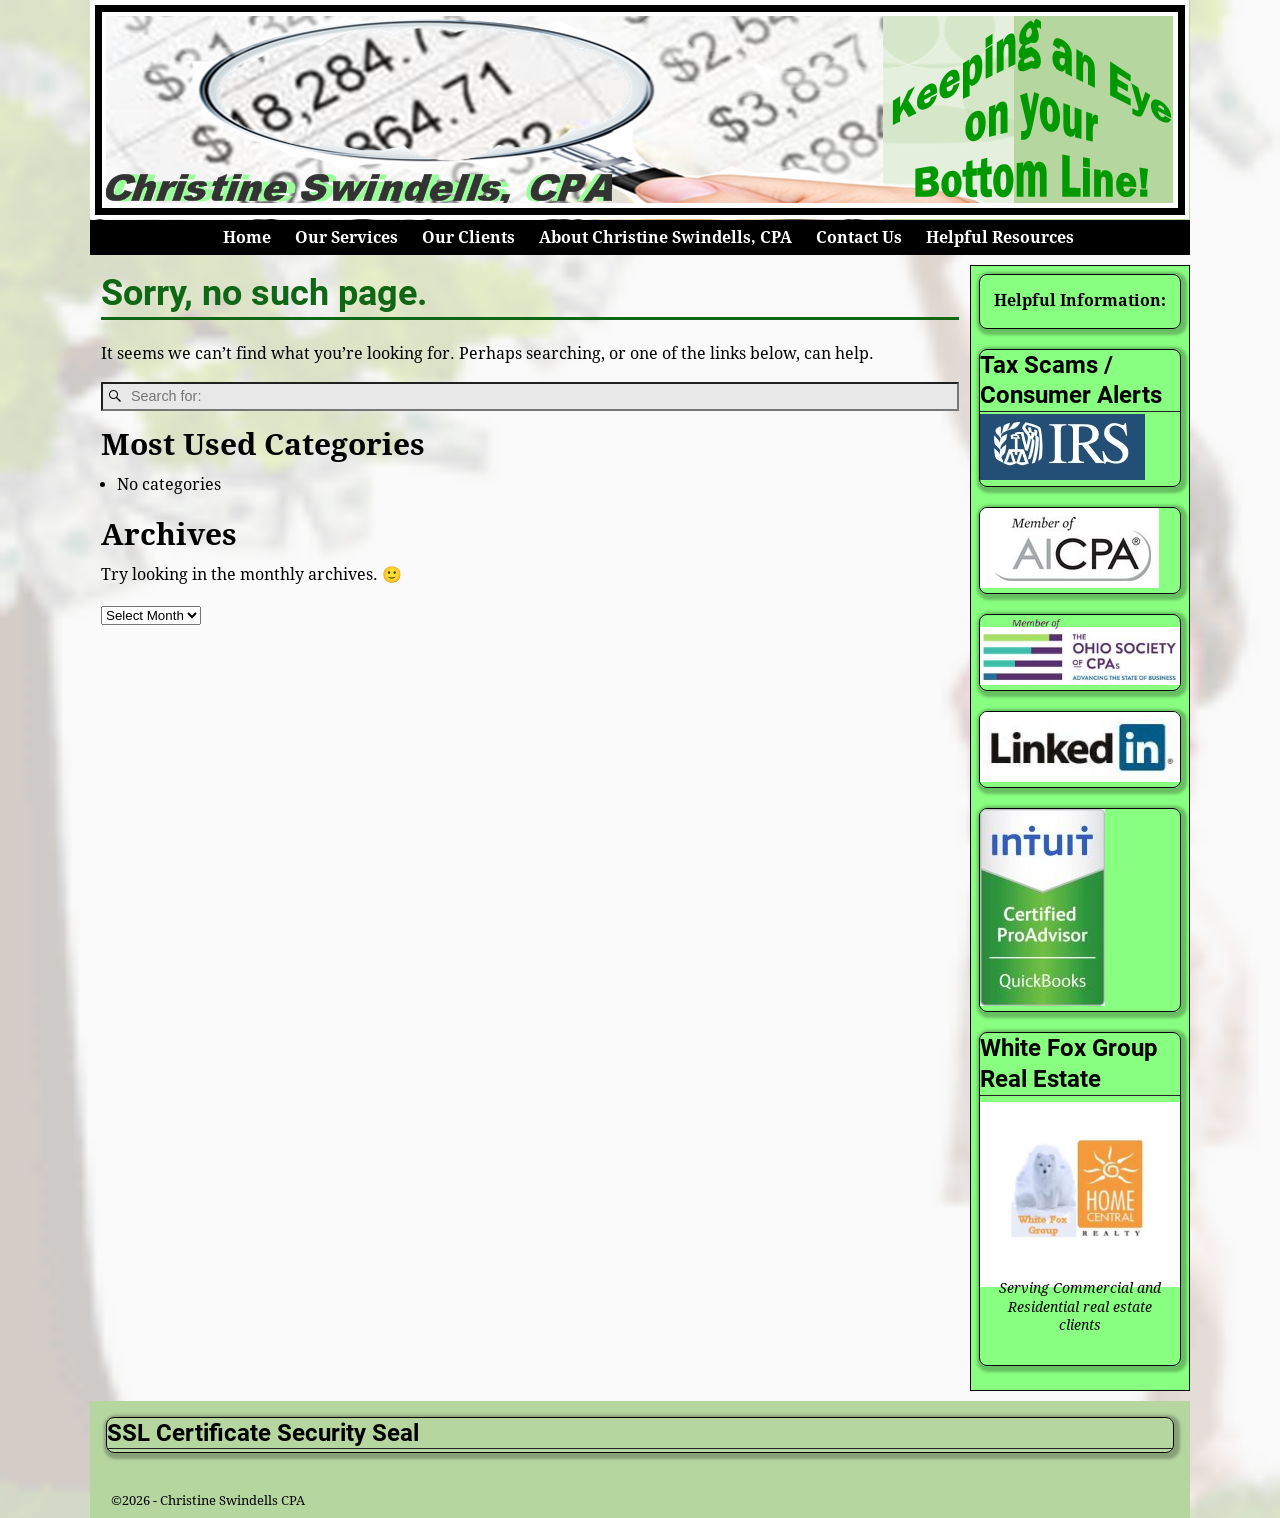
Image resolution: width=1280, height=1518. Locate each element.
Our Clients (468, 237)
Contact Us (859, 237)
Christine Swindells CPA (232, 1500)
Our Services (346, 237)
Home (247, 237)
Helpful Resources (1000, 237)
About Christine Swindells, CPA (665, 237)
